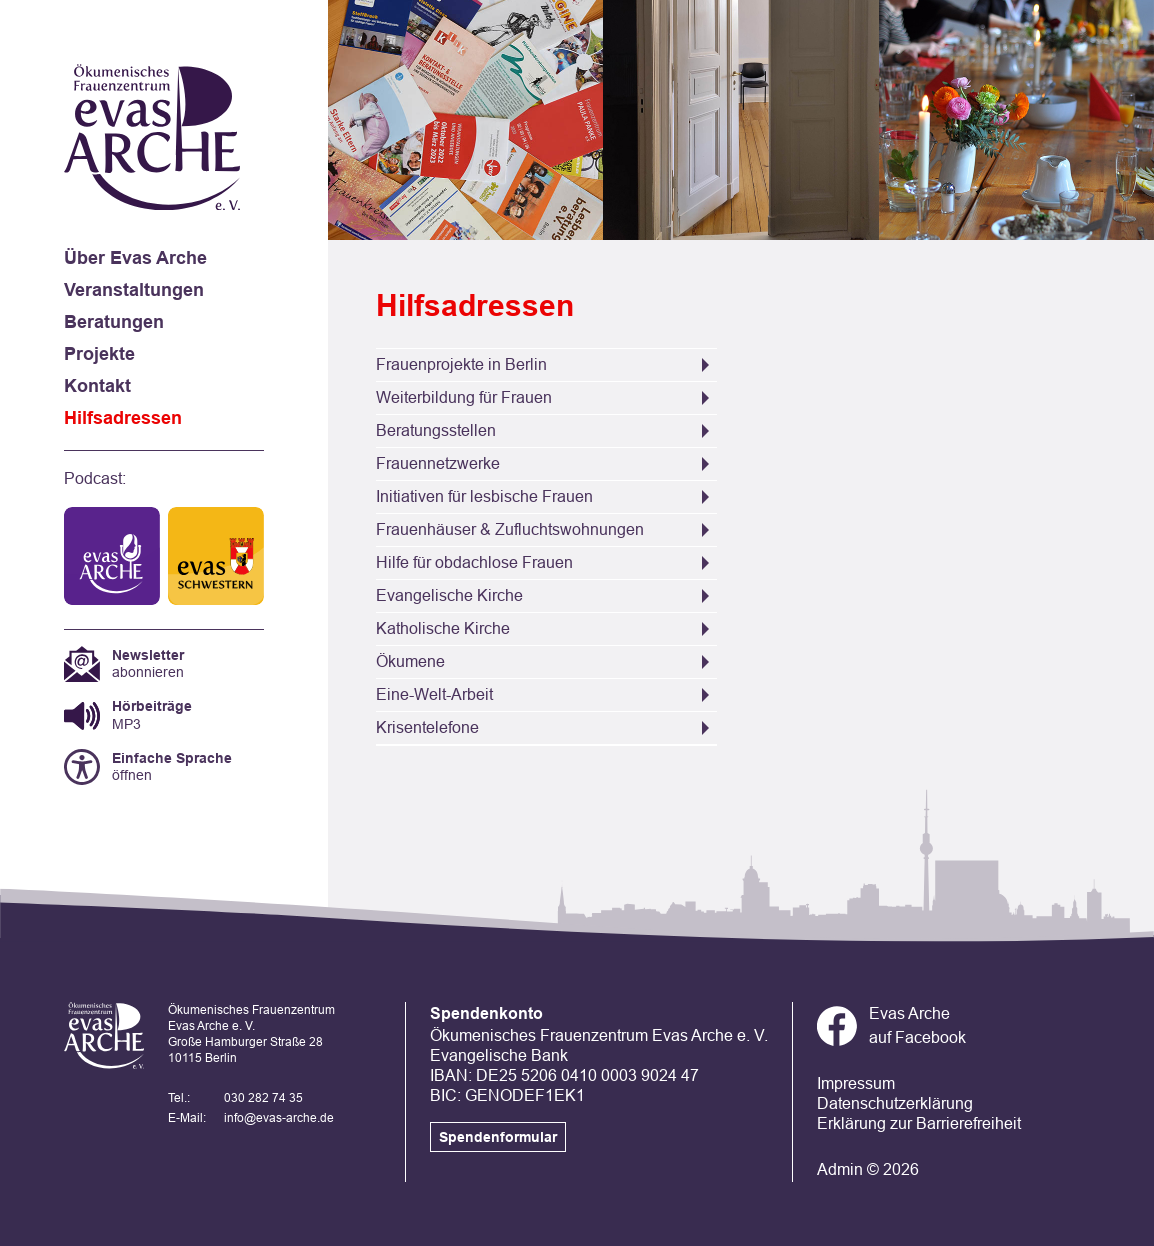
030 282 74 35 (263, 1098)
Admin (840, 1169)
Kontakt (97, 386)
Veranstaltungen (134, 290)
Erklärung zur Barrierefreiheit (919, 1123)
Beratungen (114, 322)
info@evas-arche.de (279, 1118)
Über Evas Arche (135, 258)
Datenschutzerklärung (895, 1103)
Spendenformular (498, 1137)
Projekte (99, 354)
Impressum (856, 1083)
